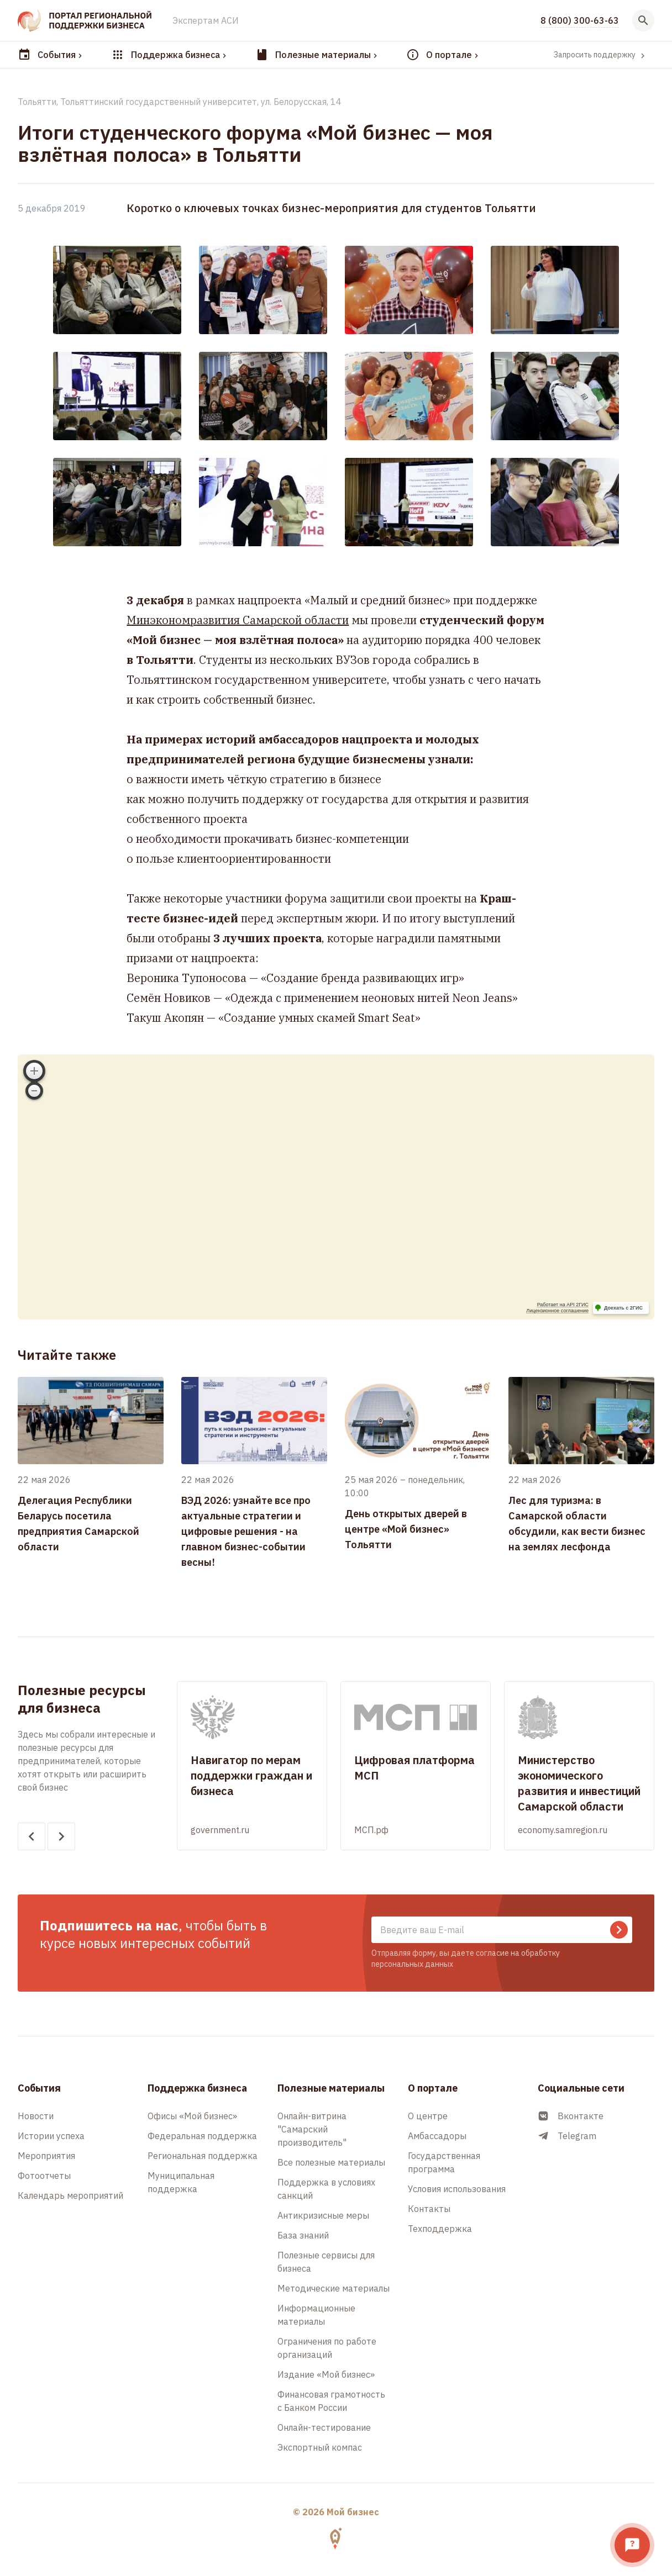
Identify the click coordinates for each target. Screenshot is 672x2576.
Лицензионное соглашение (557, 1310)
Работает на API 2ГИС (563, 1304)
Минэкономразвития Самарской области (238, 620)
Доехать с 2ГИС (623, 1308)
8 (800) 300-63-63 (579, 20)
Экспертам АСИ (205, 20)
